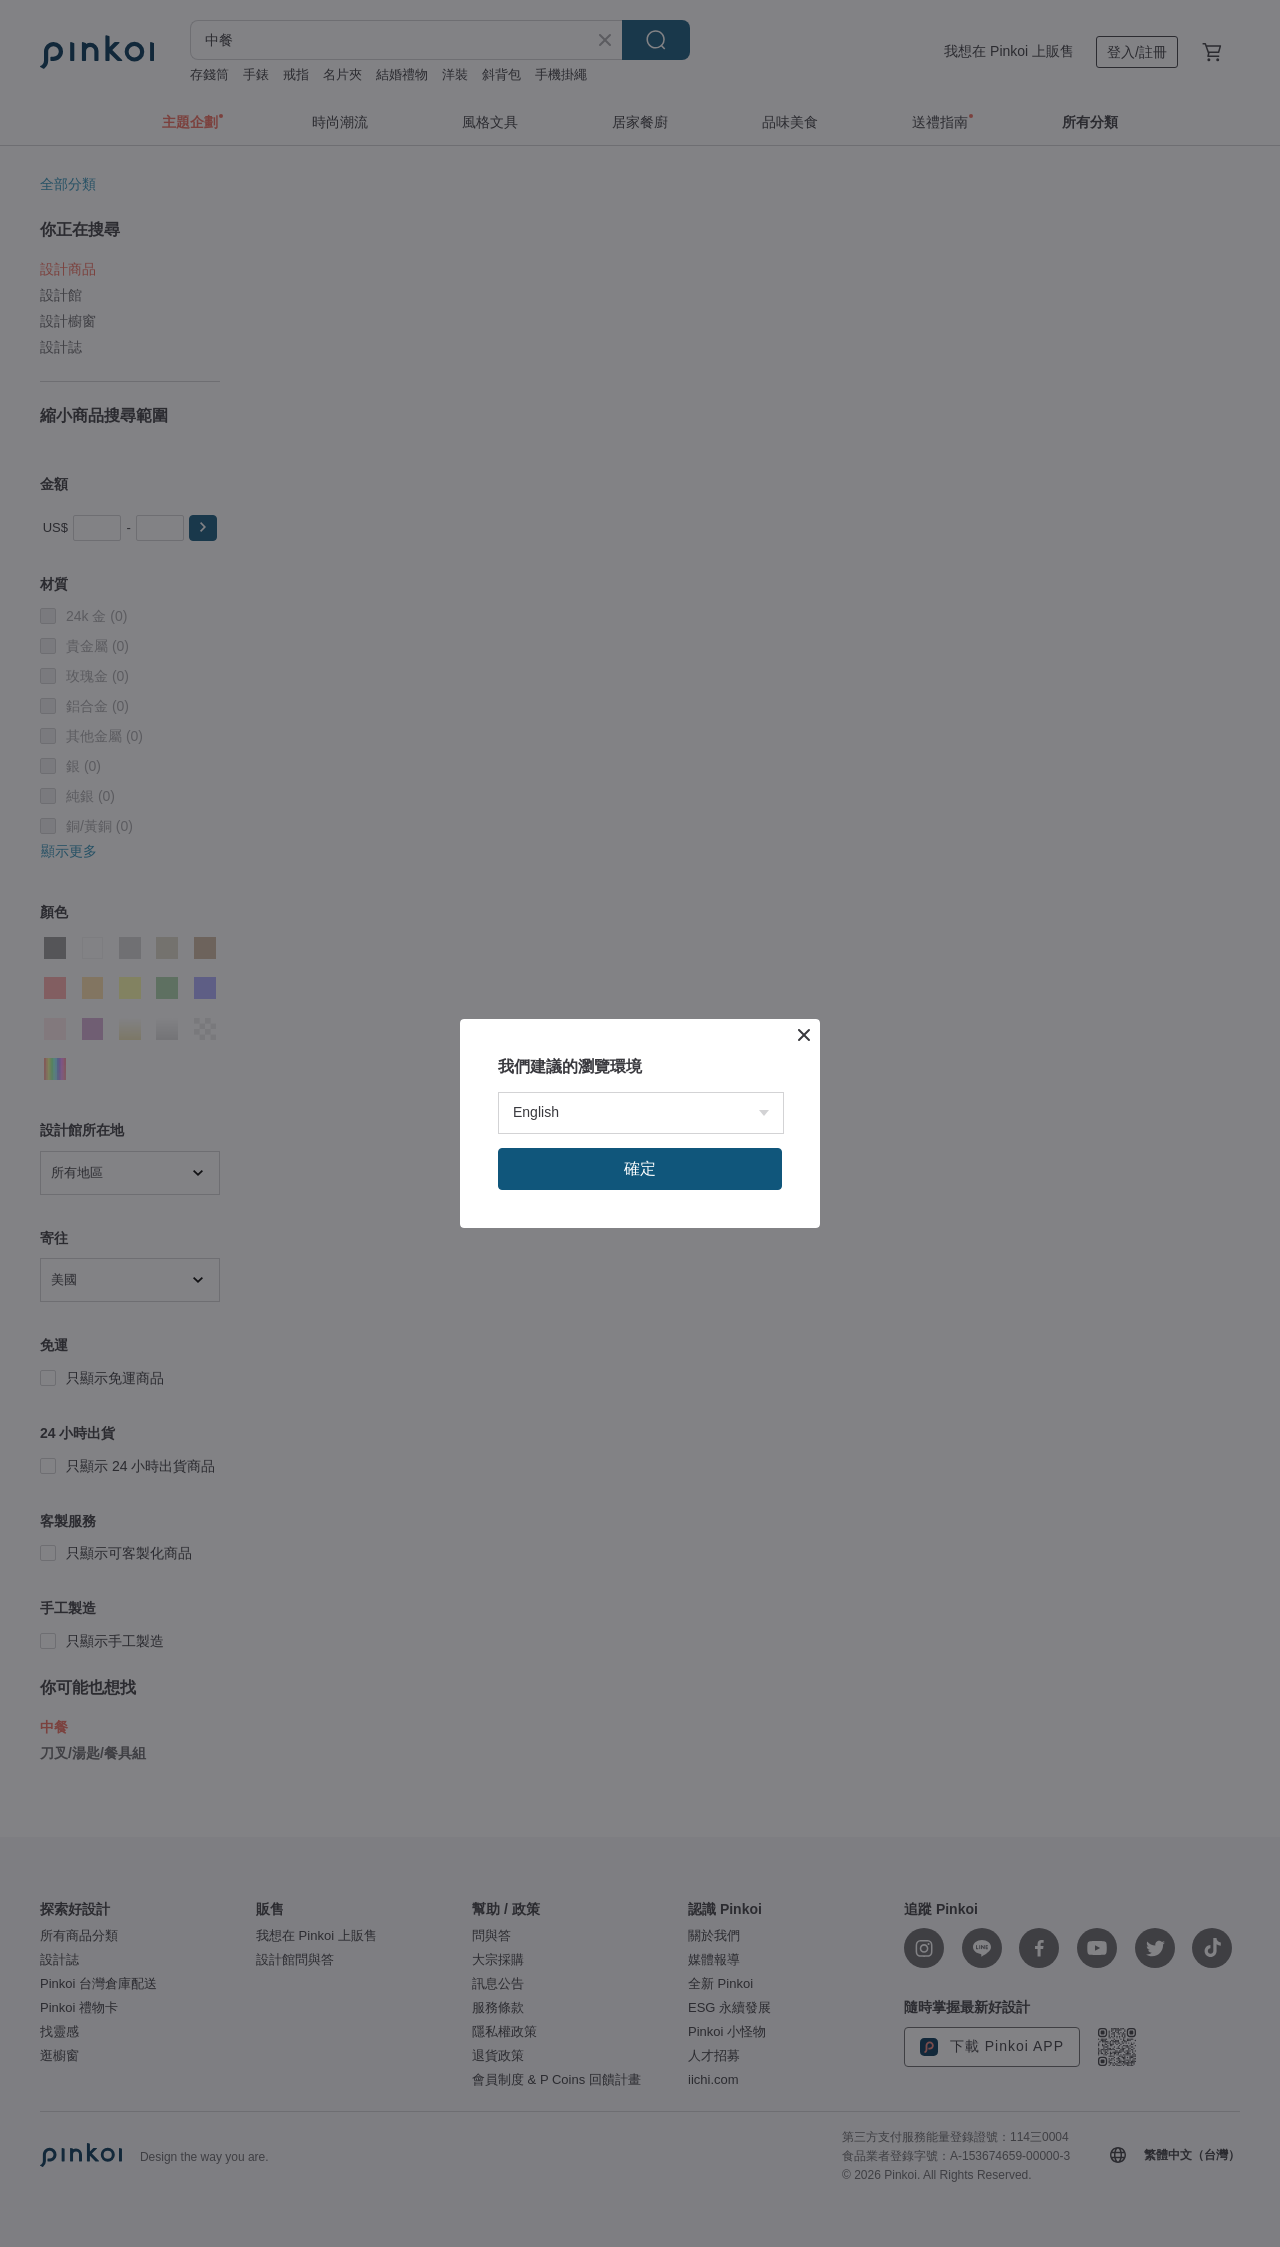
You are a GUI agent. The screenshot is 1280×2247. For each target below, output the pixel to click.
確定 (640, 1168)
